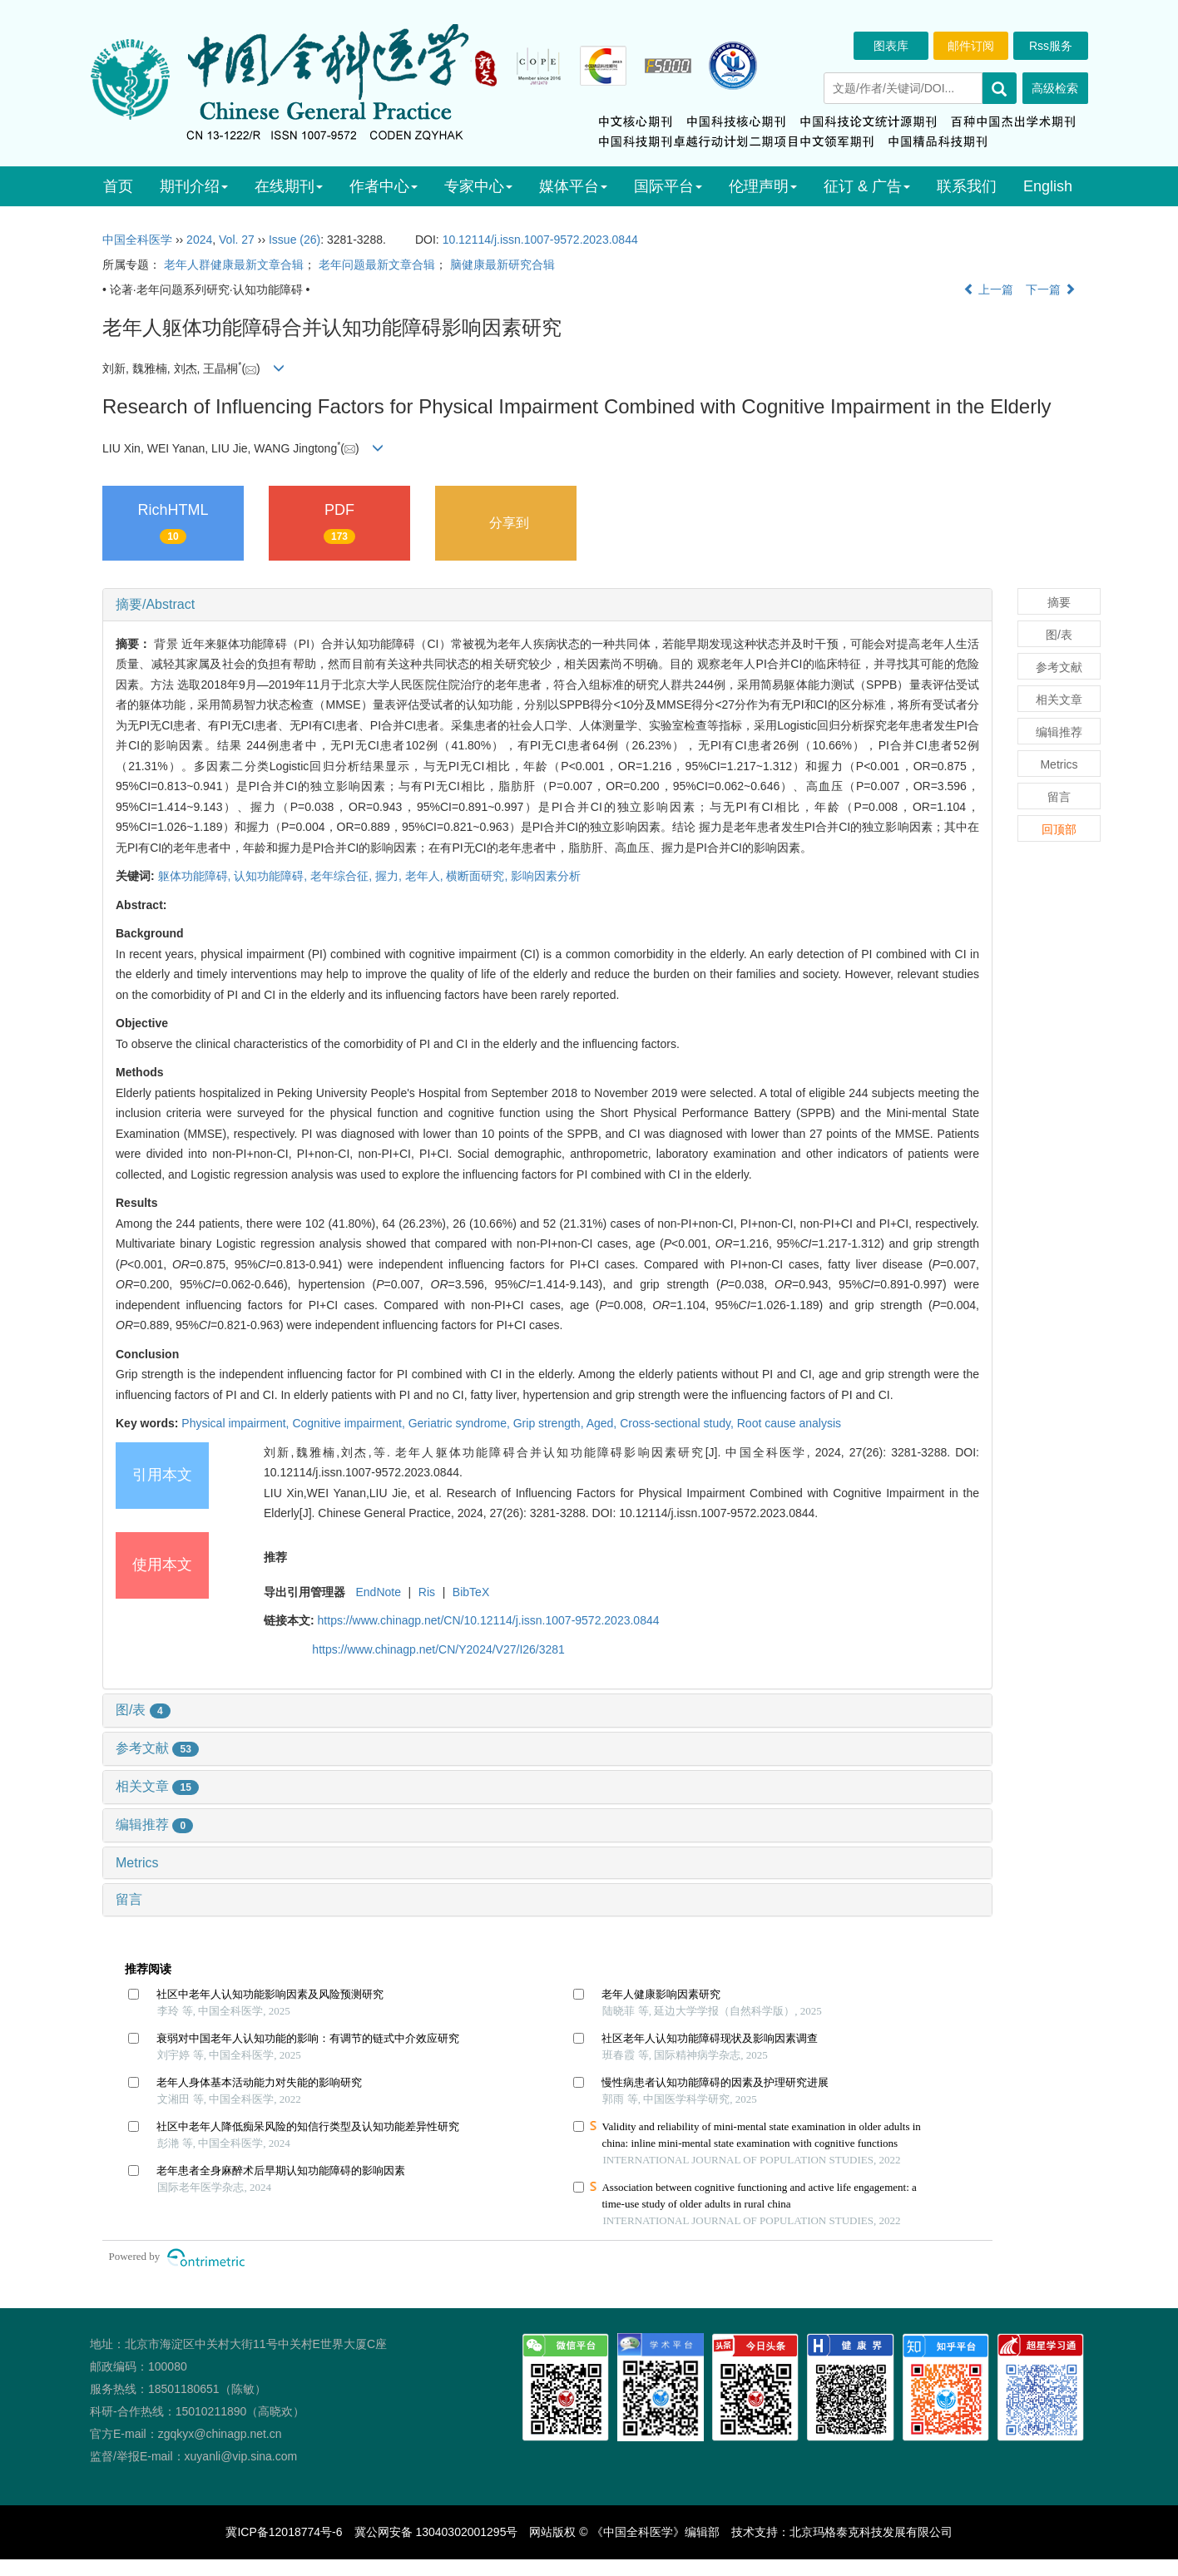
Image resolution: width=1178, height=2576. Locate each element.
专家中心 (478, 186)
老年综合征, (342, 876)
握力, (390, 876)
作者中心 (383, 186)
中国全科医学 (137, 239)
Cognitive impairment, (350, 1423)
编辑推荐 (154, 1824)
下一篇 (1051, 289)
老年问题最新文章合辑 (377, 264)
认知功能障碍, (272, 876)
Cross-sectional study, (678, 1423)
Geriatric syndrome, (460, 1423)
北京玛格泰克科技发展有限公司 (871, 2532)
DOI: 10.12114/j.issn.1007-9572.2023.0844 (703, 1513)
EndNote (377, 1592)
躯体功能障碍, (196, 876)
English (1047, 186)
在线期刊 (289, 186)
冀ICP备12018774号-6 (283, 2532)
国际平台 (668, 186)
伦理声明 (763, 186)
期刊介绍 (194, 186)
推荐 (275, 1557)
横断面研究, (478, 876)
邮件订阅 (971, 45)
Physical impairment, (236, 1423)
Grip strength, (550, 1423)
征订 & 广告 (867, 186)
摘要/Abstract (155, 604)
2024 (199, 239)
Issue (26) (294, 239)
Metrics (137, 1863)
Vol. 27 (237, 239)
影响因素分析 (546, 876)
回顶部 (1059, 829)
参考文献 (157, 1748)
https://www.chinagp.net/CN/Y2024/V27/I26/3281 (438, 1649)
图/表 (143, 1710)
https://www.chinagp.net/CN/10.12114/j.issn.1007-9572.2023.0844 (489, 1620)
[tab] (547, 605)
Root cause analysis (789, 1423)
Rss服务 (1050, 45)
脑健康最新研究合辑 (502, 264)
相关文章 (157, 1786)
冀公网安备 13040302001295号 (436, 2532)
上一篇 (988, 289)
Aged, (603, 1423)
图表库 (891, 45)
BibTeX (471, 1592)
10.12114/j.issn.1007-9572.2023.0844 (540, 239)
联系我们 (967, 186)
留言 (129, 1899)
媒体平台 (573, 186)
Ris (426, 1592)
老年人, (426, 876)
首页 (118, 186)
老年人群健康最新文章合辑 (234, 264)
